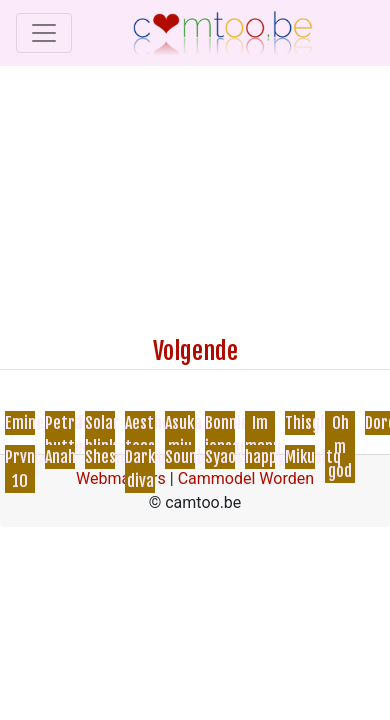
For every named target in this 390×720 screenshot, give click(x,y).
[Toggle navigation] (44, 33)
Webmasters (121, 478)
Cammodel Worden (246, 478)
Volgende (195, 351)
